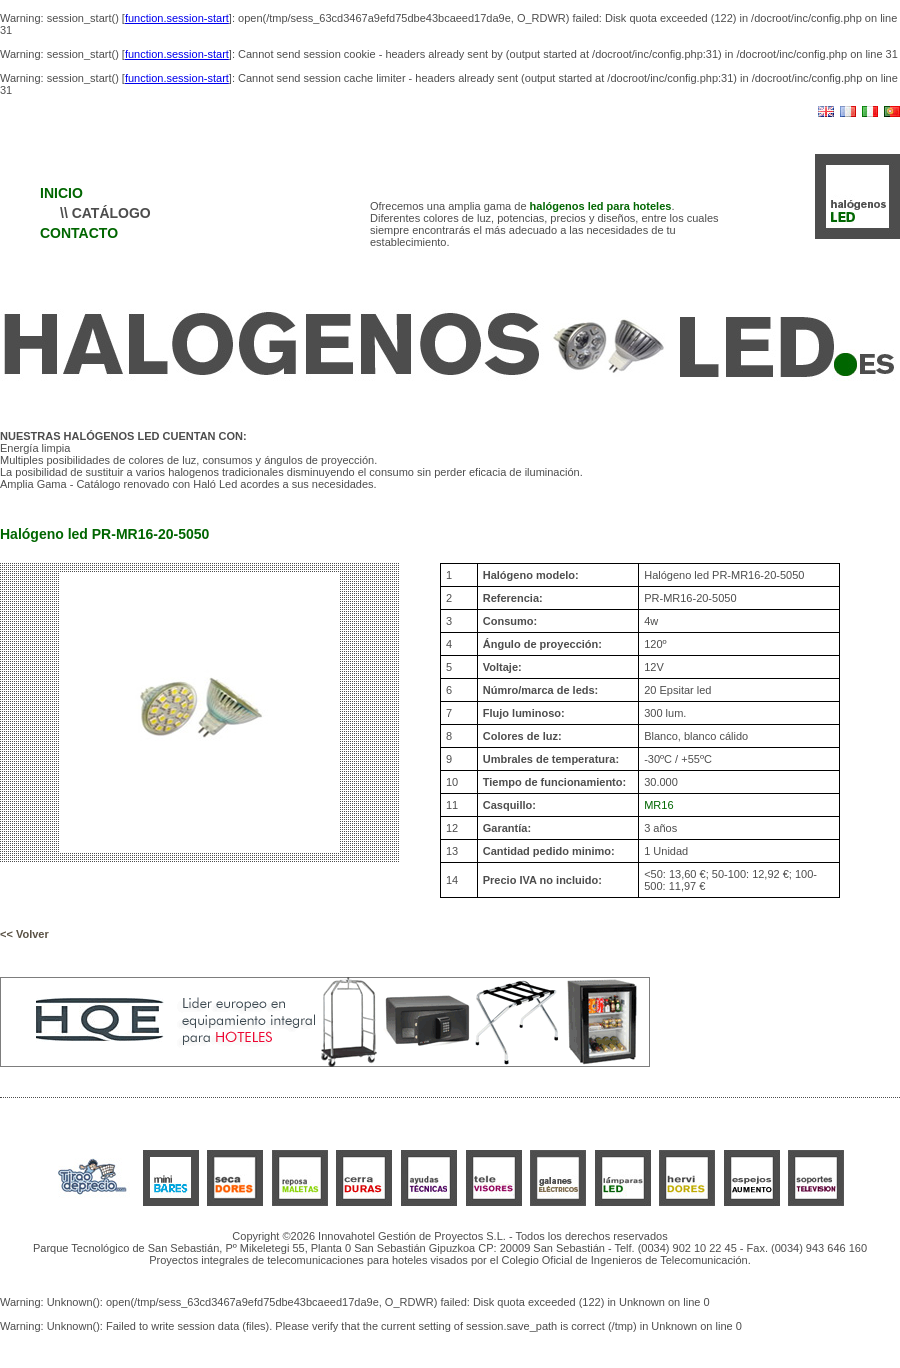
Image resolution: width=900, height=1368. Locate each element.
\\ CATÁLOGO (105, 213)
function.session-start (177, 18)
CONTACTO (79, 233)
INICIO (61, 193)
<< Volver (24, 934)
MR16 (658, 805)
